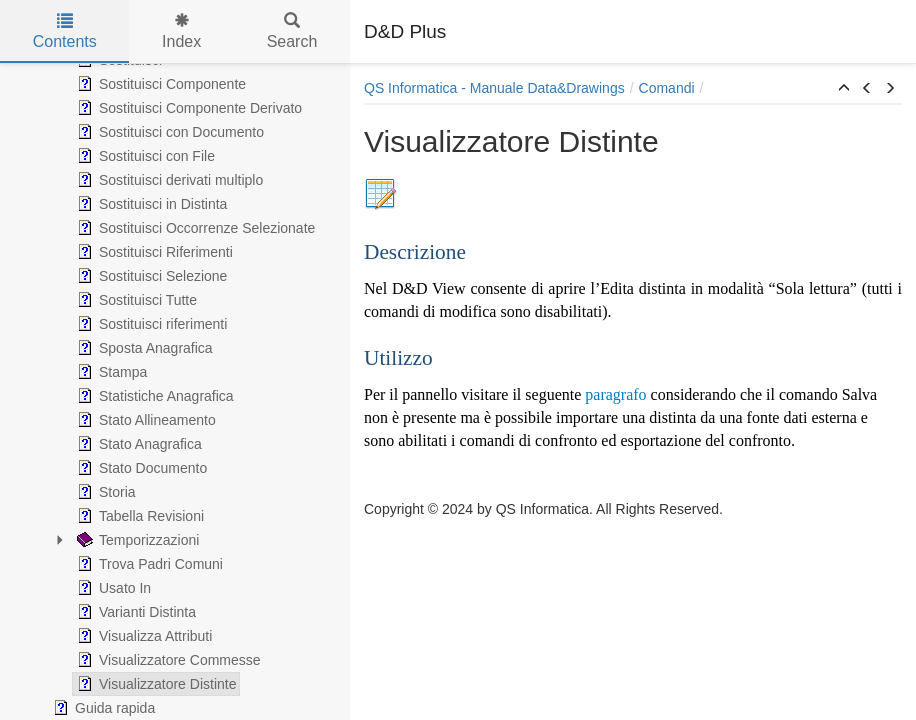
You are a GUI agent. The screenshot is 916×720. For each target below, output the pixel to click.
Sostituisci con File (144, 156)
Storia (104, 492)
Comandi (667, 88)
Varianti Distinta (134, 612)
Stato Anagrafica (137, 444)
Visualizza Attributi (142, 636)
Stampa (110, 372)
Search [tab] (292, 31)
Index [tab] (181, 31)
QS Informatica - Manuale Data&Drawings (494, 88)
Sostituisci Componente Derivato (187, 108)
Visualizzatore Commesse (167, 660)
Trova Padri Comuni (148, 564)
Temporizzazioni (136, 540)
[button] (844, 89)
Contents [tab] (65, 31)
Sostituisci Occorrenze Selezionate (194, 228)
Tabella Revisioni (138, 516)
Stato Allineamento (144, 420)
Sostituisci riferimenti (150, 324)
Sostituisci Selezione (150, 276)
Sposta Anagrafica (143, 348)
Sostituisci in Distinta (150, 204)
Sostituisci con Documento (168, 132)
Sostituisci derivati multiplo (168, 180)
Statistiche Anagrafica (153, 396)
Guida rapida (102, 708)
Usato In (112, 588)
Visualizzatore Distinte (154, 684)
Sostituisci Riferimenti (153, 252)
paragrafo (615, 394)
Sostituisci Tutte (135, 300)
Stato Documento (140, 468)
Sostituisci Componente (159, 84)
